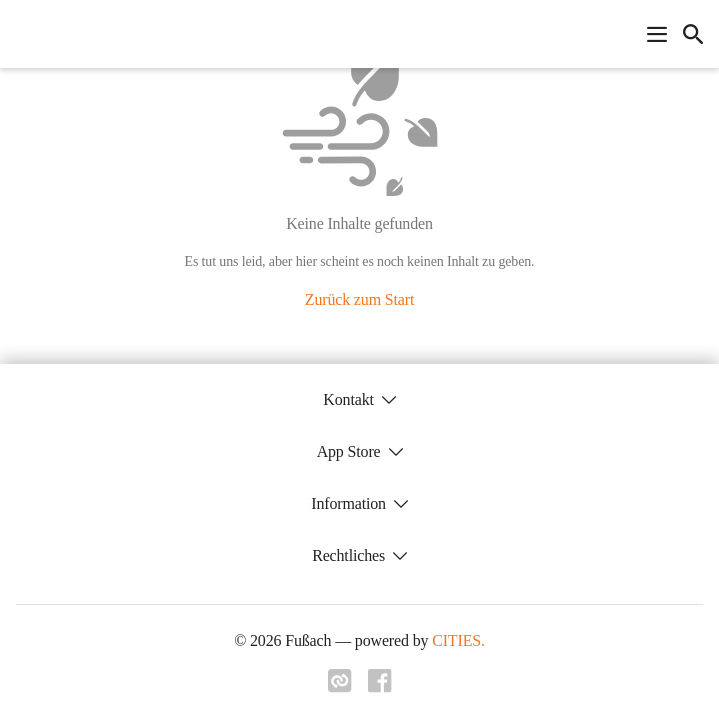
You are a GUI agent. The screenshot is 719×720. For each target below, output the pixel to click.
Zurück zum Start (359, 299)
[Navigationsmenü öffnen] (657, 34)
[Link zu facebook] (380, 687)
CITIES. (458, 640)
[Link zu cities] (340, 687)
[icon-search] (693, 34)
